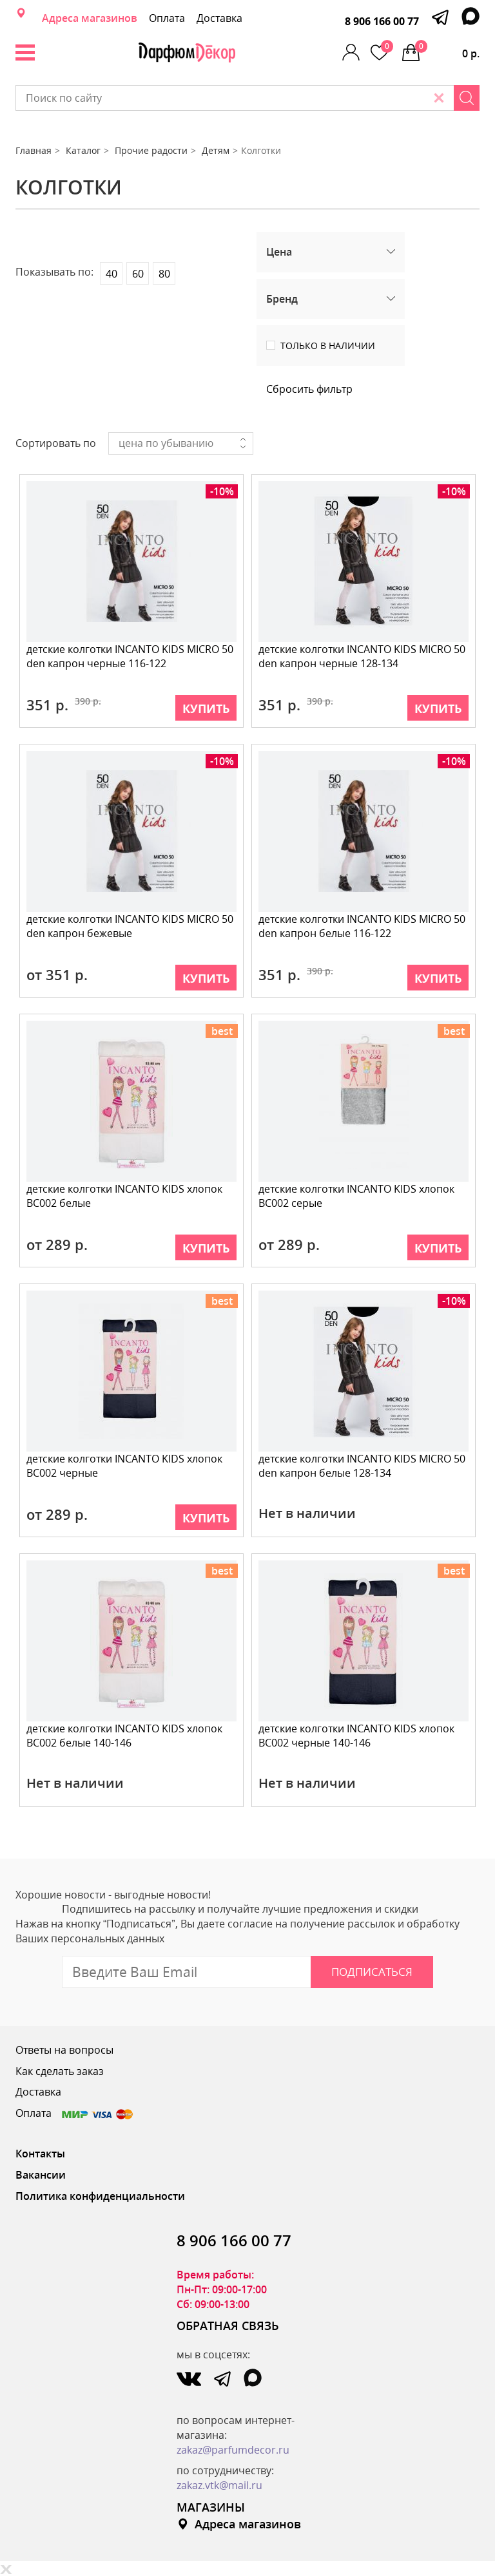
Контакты (40, 2153)
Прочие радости (151, 150)
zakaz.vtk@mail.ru (219, 2485)
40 (111, 274)
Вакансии (40, 2175)
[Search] (467, 98)
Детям (215, 150)
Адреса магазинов (89, 18)
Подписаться (371, 1971)
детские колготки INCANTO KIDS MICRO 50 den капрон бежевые (129, 926)
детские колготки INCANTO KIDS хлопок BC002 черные (124, 1466)
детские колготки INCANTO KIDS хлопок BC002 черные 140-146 (356, 1735)
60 (138, 274)
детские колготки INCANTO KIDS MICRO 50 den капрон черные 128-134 (361, 656)
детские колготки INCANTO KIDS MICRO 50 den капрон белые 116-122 (361, 926)
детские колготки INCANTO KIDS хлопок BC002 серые (356, 1196)
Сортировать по (55, 443)
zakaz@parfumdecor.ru (233, 2450)
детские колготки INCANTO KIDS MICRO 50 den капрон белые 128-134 (361, 1466)
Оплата (167, 18)
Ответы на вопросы (64, 2050)
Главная (33, 150)
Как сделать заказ (59, 2071)
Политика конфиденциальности (100, 2196)
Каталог (83, 150)
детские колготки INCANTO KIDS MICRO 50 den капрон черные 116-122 (129, 656)
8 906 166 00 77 (382, 21)
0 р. (447, 50)
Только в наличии (327, 346)
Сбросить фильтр (309, 389)
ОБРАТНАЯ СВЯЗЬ (228, 2325)
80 (164, 274)
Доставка (219, 18)
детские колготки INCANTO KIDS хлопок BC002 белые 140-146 (124, 1735)
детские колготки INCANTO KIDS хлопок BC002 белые (124, 1196)
